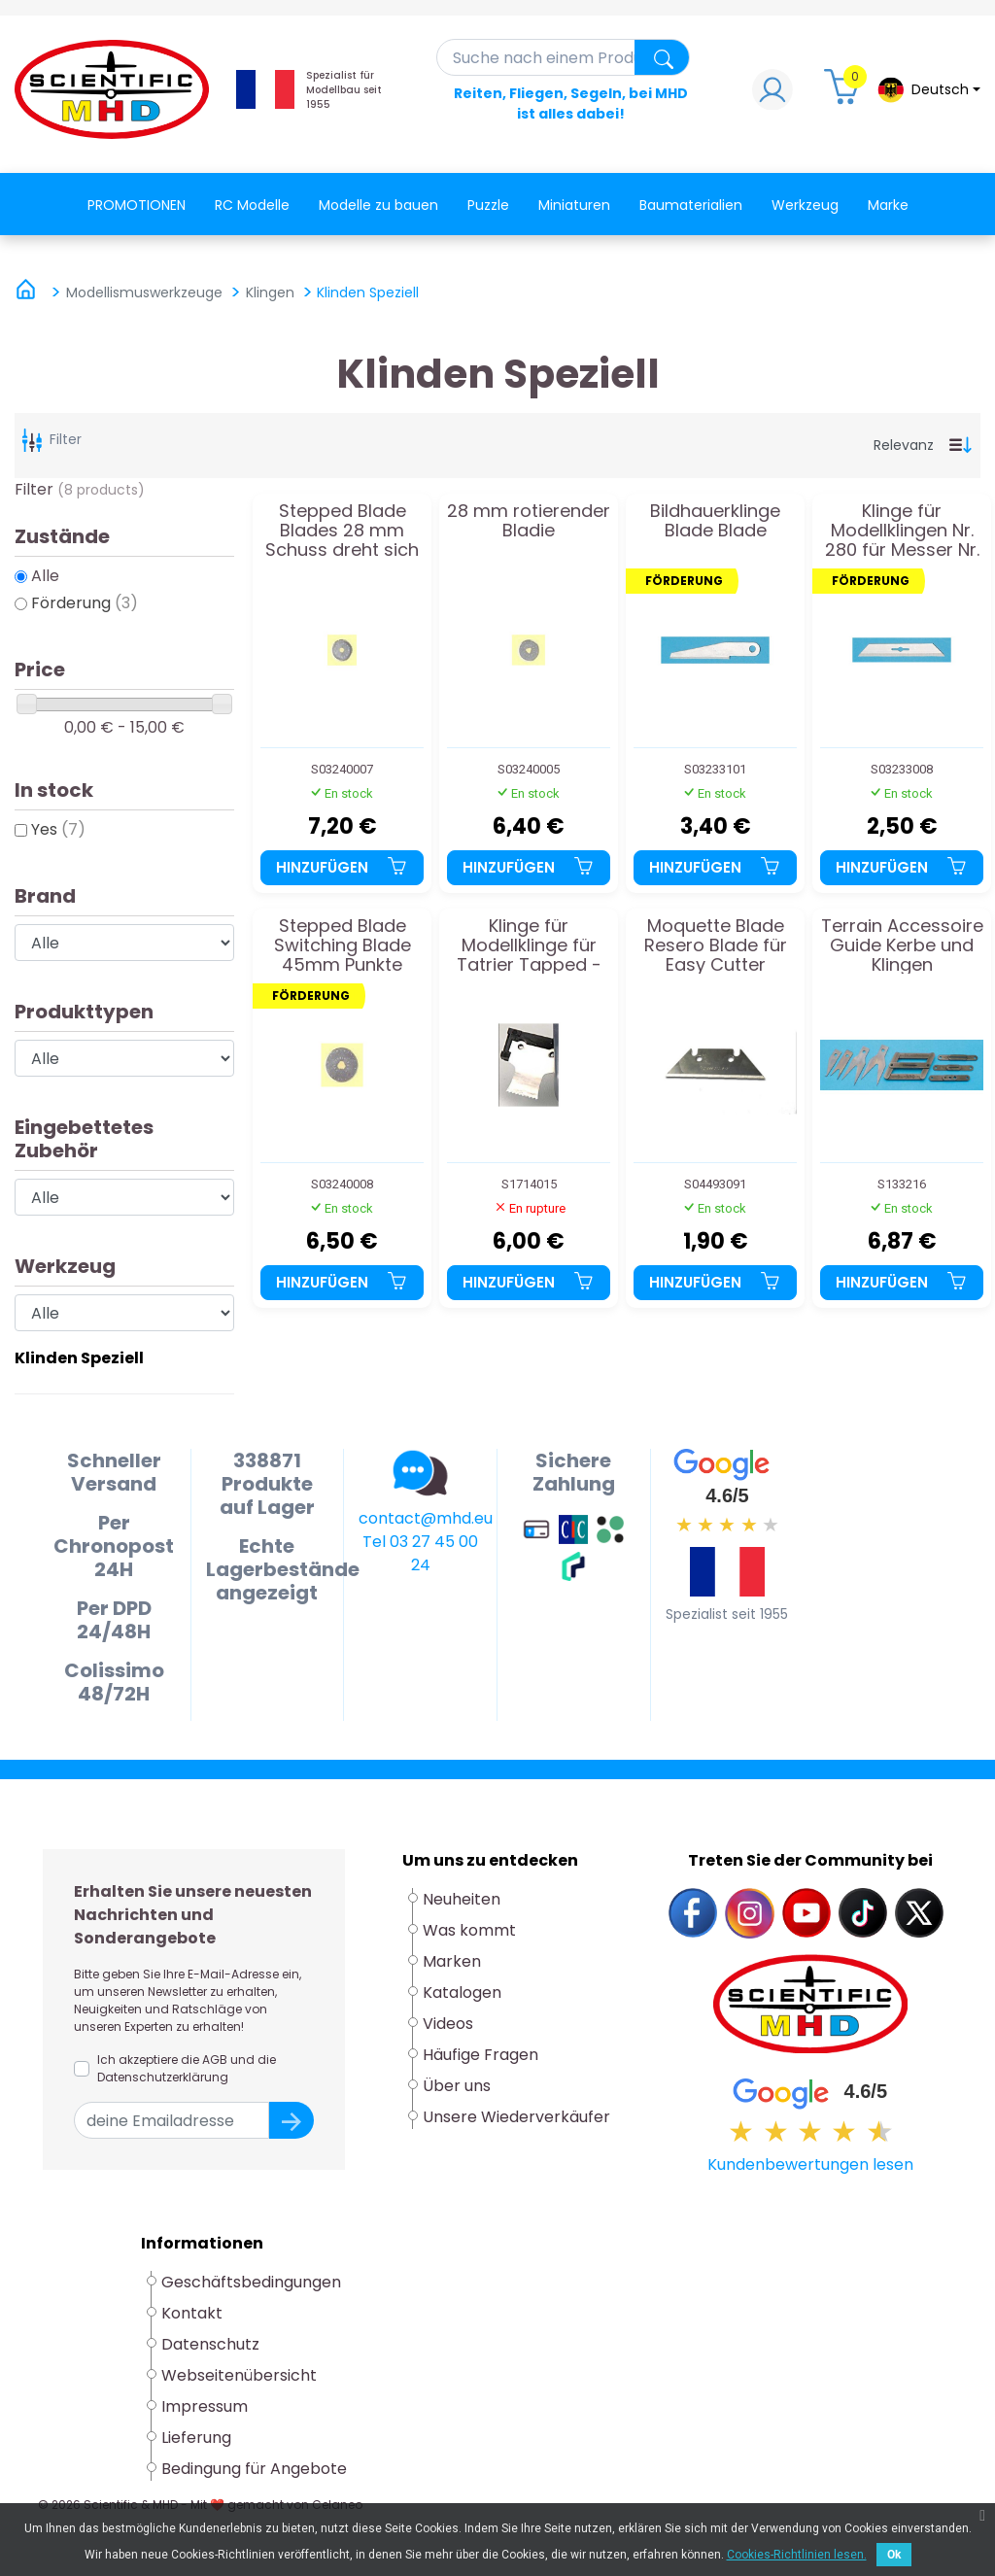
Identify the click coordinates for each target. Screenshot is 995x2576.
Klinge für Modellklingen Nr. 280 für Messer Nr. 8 (902, 530)
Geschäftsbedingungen (251, 2282)
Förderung (84, 603)
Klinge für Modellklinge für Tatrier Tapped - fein (529, 945)
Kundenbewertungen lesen (810, 2164)
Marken (452, 1961)
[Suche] (563, 57)
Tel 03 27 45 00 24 (420, 1553)
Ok (894, 2554)
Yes (58, 829)
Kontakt (192, 2313)
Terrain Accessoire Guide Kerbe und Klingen (902, 945)
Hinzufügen (342, 867)
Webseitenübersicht (239, 2375)
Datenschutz (210, 2344)
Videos (448, 2023)
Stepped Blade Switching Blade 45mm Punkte (342, 945)
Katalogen (462, 1992)
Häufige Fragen (480, 2055)
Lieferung (196, 2437)
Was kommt (469, 1930)
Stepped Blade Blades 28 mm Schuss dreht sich (342, 530)
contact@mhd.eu (426, 1518)
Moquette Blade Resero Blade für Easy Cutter (715, 945)
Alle (45, 576)
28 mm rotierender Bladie (528, 521)
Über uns (457, 2086)
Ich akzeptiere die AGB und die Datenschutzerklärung (186, 2068)
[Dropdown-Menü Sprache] (928, 90)
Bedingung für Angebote (254, 2468)
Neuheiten (461, 1899)
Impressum (204, 2406)
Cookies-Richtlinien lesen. (797, 2554)
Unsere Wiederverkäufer (516, 2117)
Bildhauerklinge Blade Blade (715, 521)
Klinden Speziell (79, 1358)
